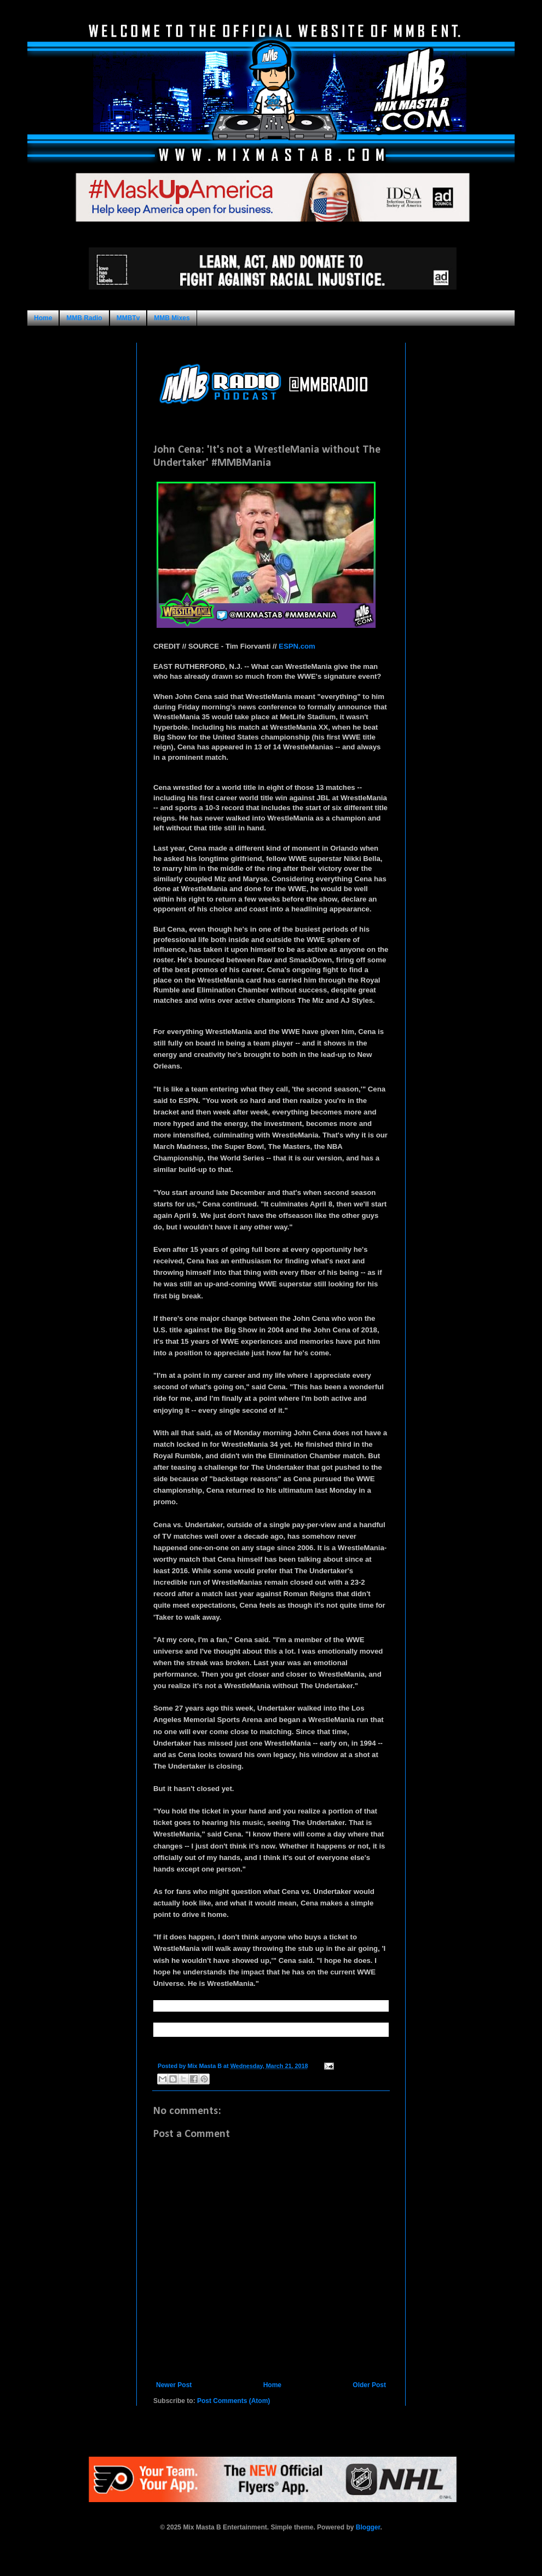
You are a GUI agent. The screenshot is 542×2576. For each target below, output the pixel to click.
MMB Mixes (171, 318)
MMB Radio (84, 318)
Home (43, 318)
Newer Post (174, 2385)
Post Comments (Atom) (233, 2401)
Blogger (368, 2527)
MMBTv (128, 318)
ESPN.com (297, 646)
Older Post (369, 2385)
